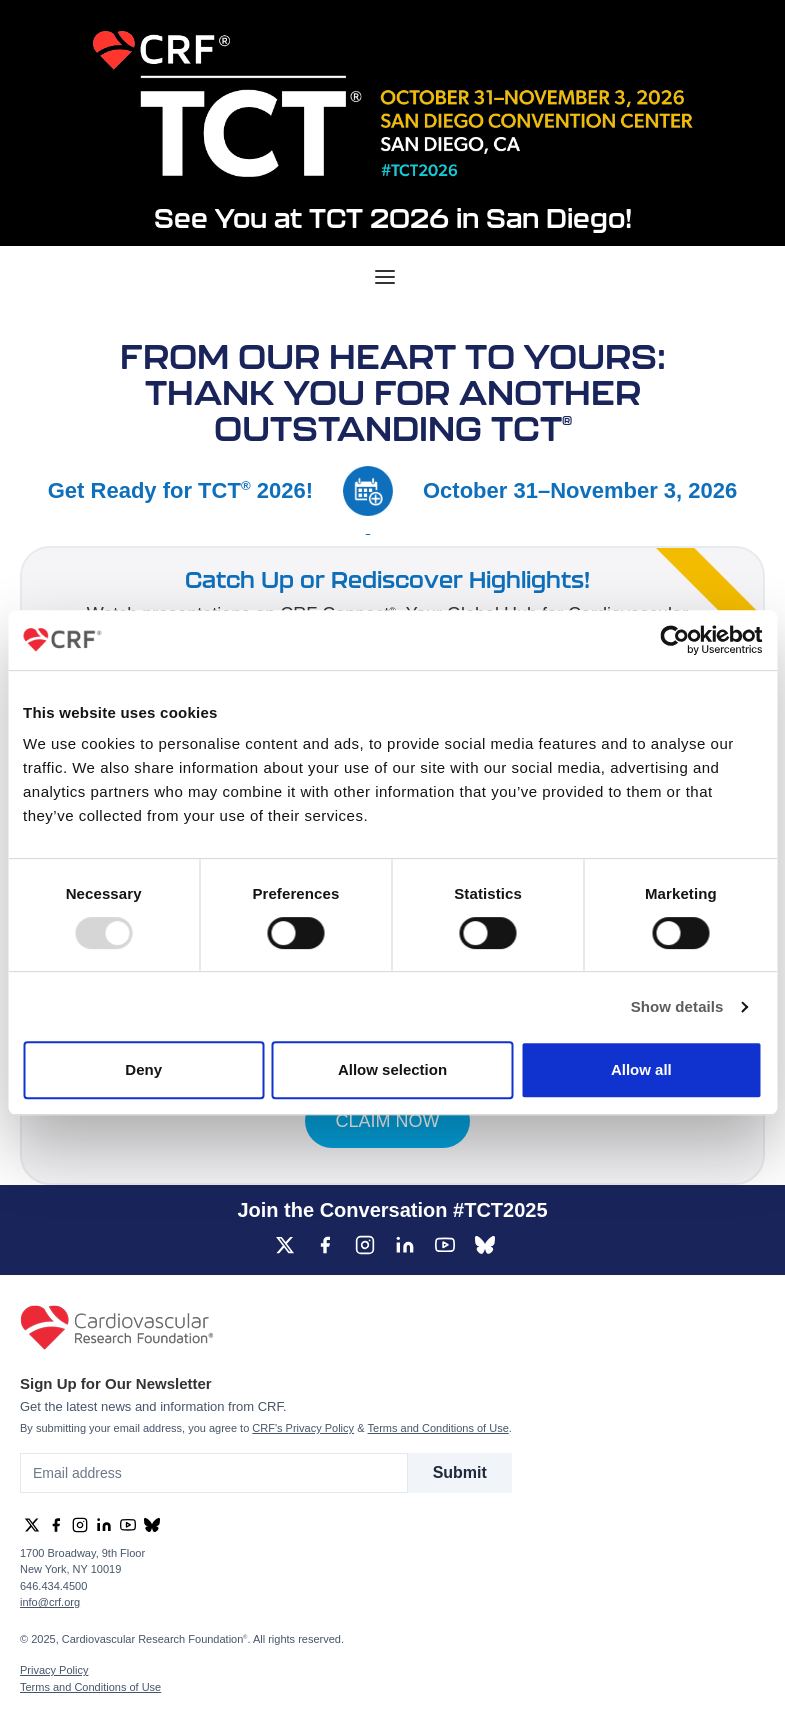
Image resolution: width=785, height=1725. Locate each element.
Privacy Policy (54, 1670)
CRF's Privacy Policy (303, 1428)
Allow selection (392, 1069)
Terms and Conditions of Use (438, 1428)
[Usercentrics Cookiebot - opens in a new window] (674, 640)
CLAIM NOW (387, 1121)
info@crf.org (50, 1602)
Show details (677, 1006)
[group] (285, 1245)
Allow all (641, 1069)
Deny (143, 1069)
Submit (460, 1472)
